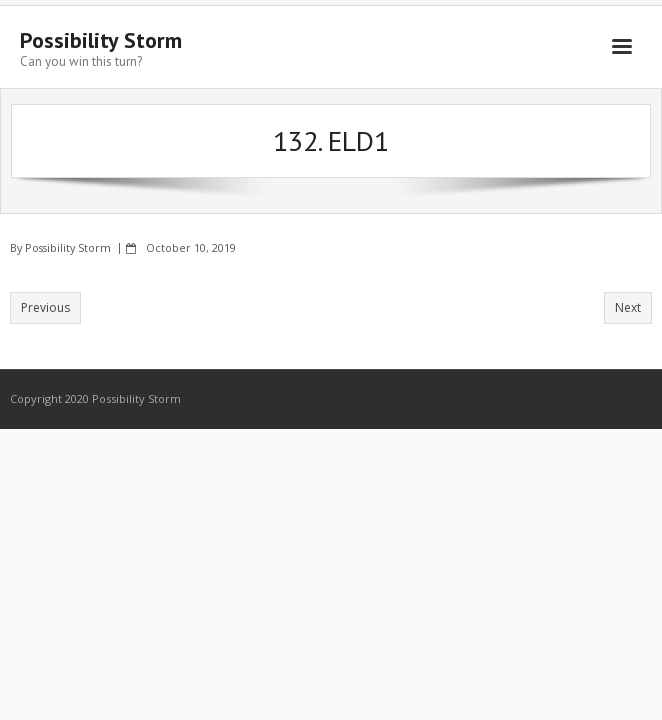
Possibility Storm (68, 247)
